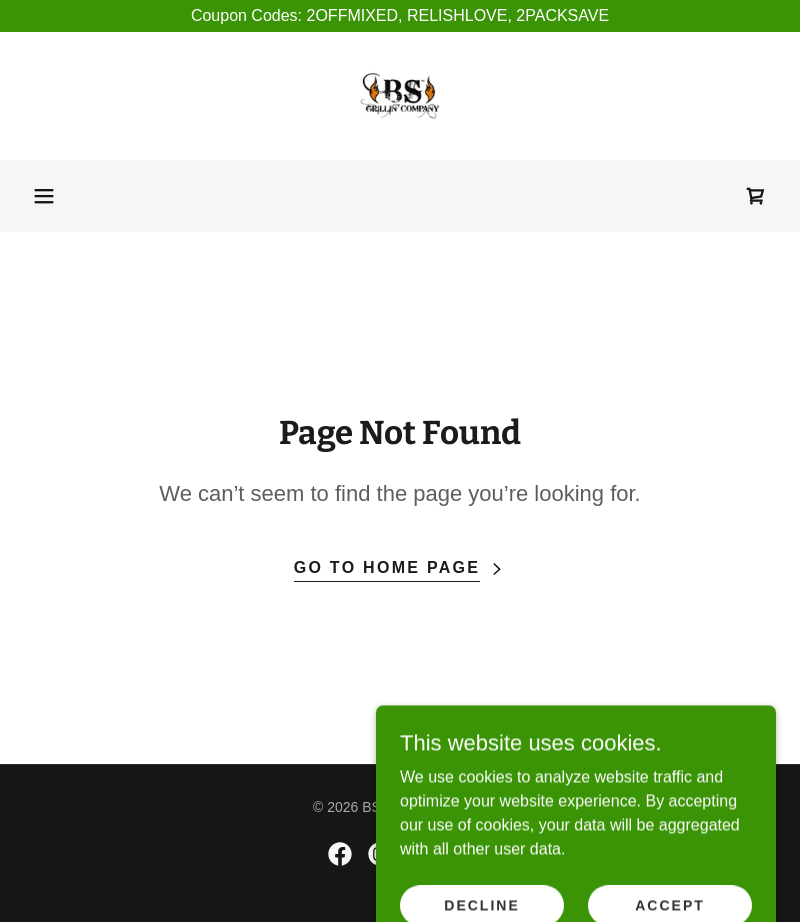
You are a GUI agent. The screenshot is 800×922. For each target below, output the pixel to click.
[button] (44, 196)
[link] (400, 96)
